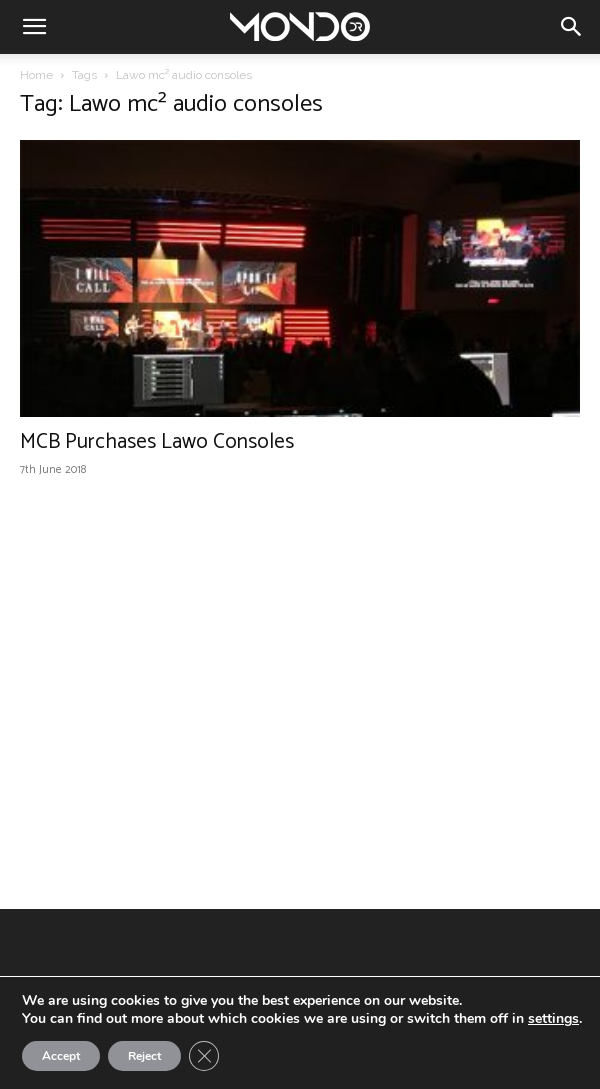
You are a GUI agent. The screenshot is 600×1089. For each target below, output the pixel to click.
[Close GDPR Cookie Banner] (204, 1056)
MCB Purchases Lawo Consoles (157, 442)
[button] (34, 27)
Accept (61, 1056)
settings (553, 1019)
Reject (144, 1056)
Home (36, 75)
